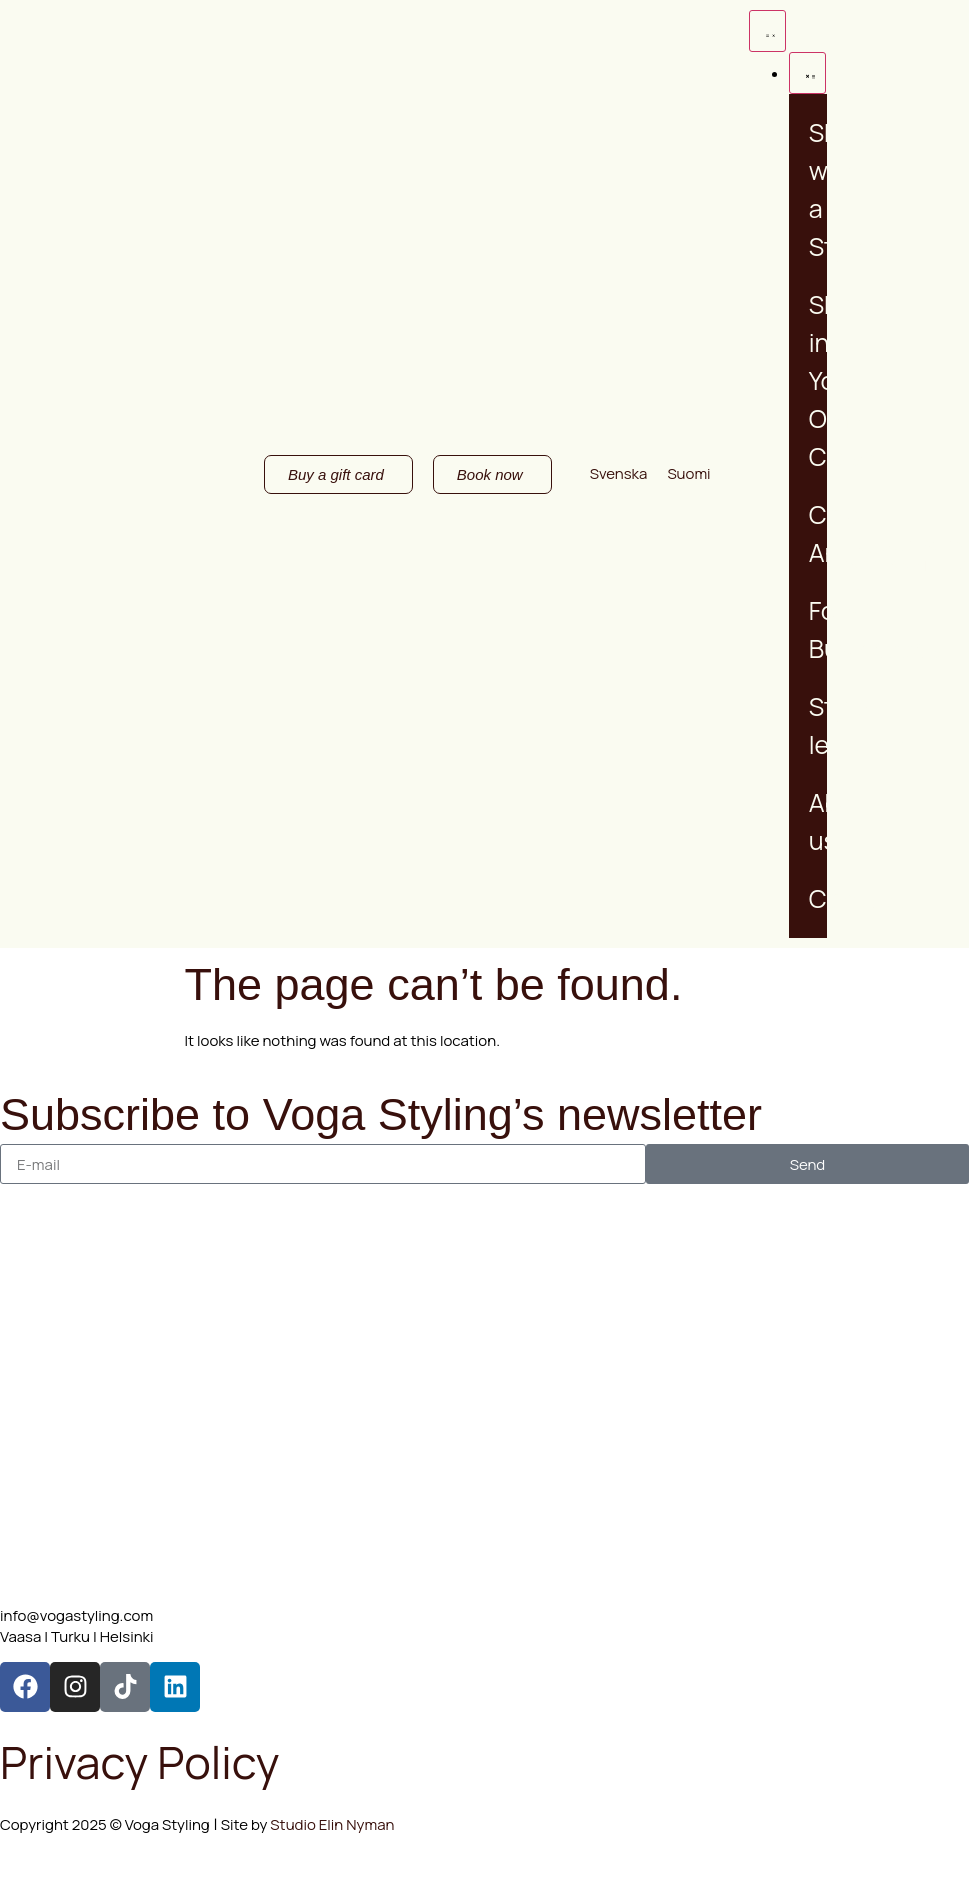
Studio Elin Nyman (330, 1824)
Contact (856, 898)
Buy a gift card (872, 576)
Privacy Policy (140, 1762)
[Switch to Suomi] (688, 473)
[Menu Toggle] (767, 31)
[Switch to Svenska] (619, 473)
